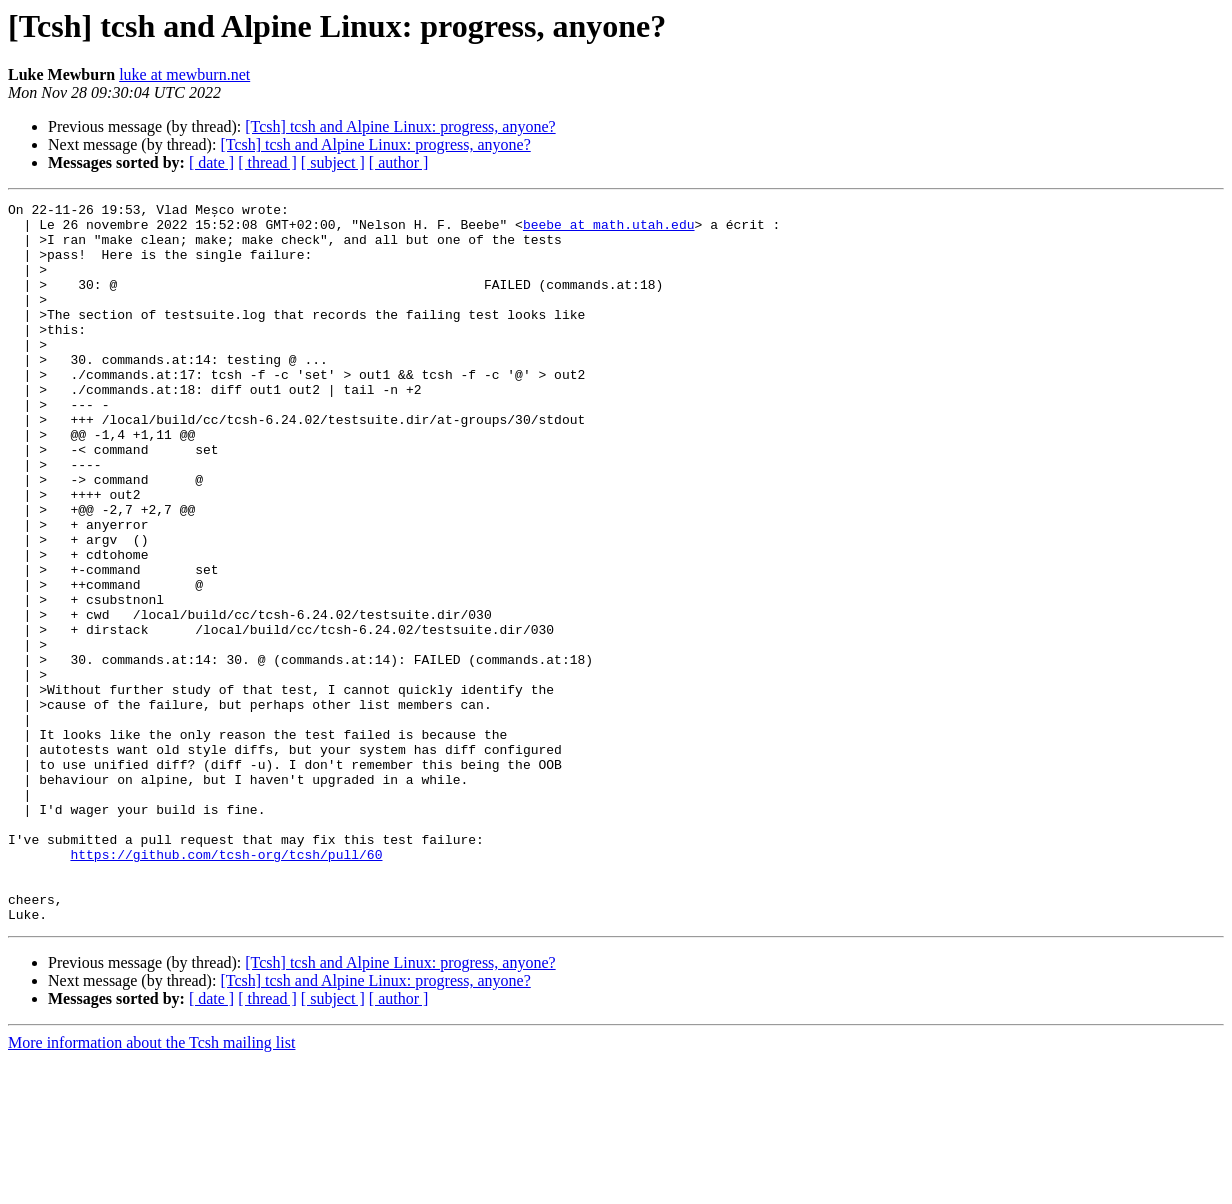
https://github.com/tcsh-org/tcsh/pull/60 (226, 986)
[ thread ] (267, 162)
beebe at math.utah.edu (609, 230)
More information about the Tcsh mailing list (151, 1186)
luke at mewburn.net (184, 74)
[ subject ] (333, 162)
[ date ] (211, 162)
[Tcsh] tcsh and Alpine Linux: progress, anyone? (400, 126)
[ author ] (399, 162)
